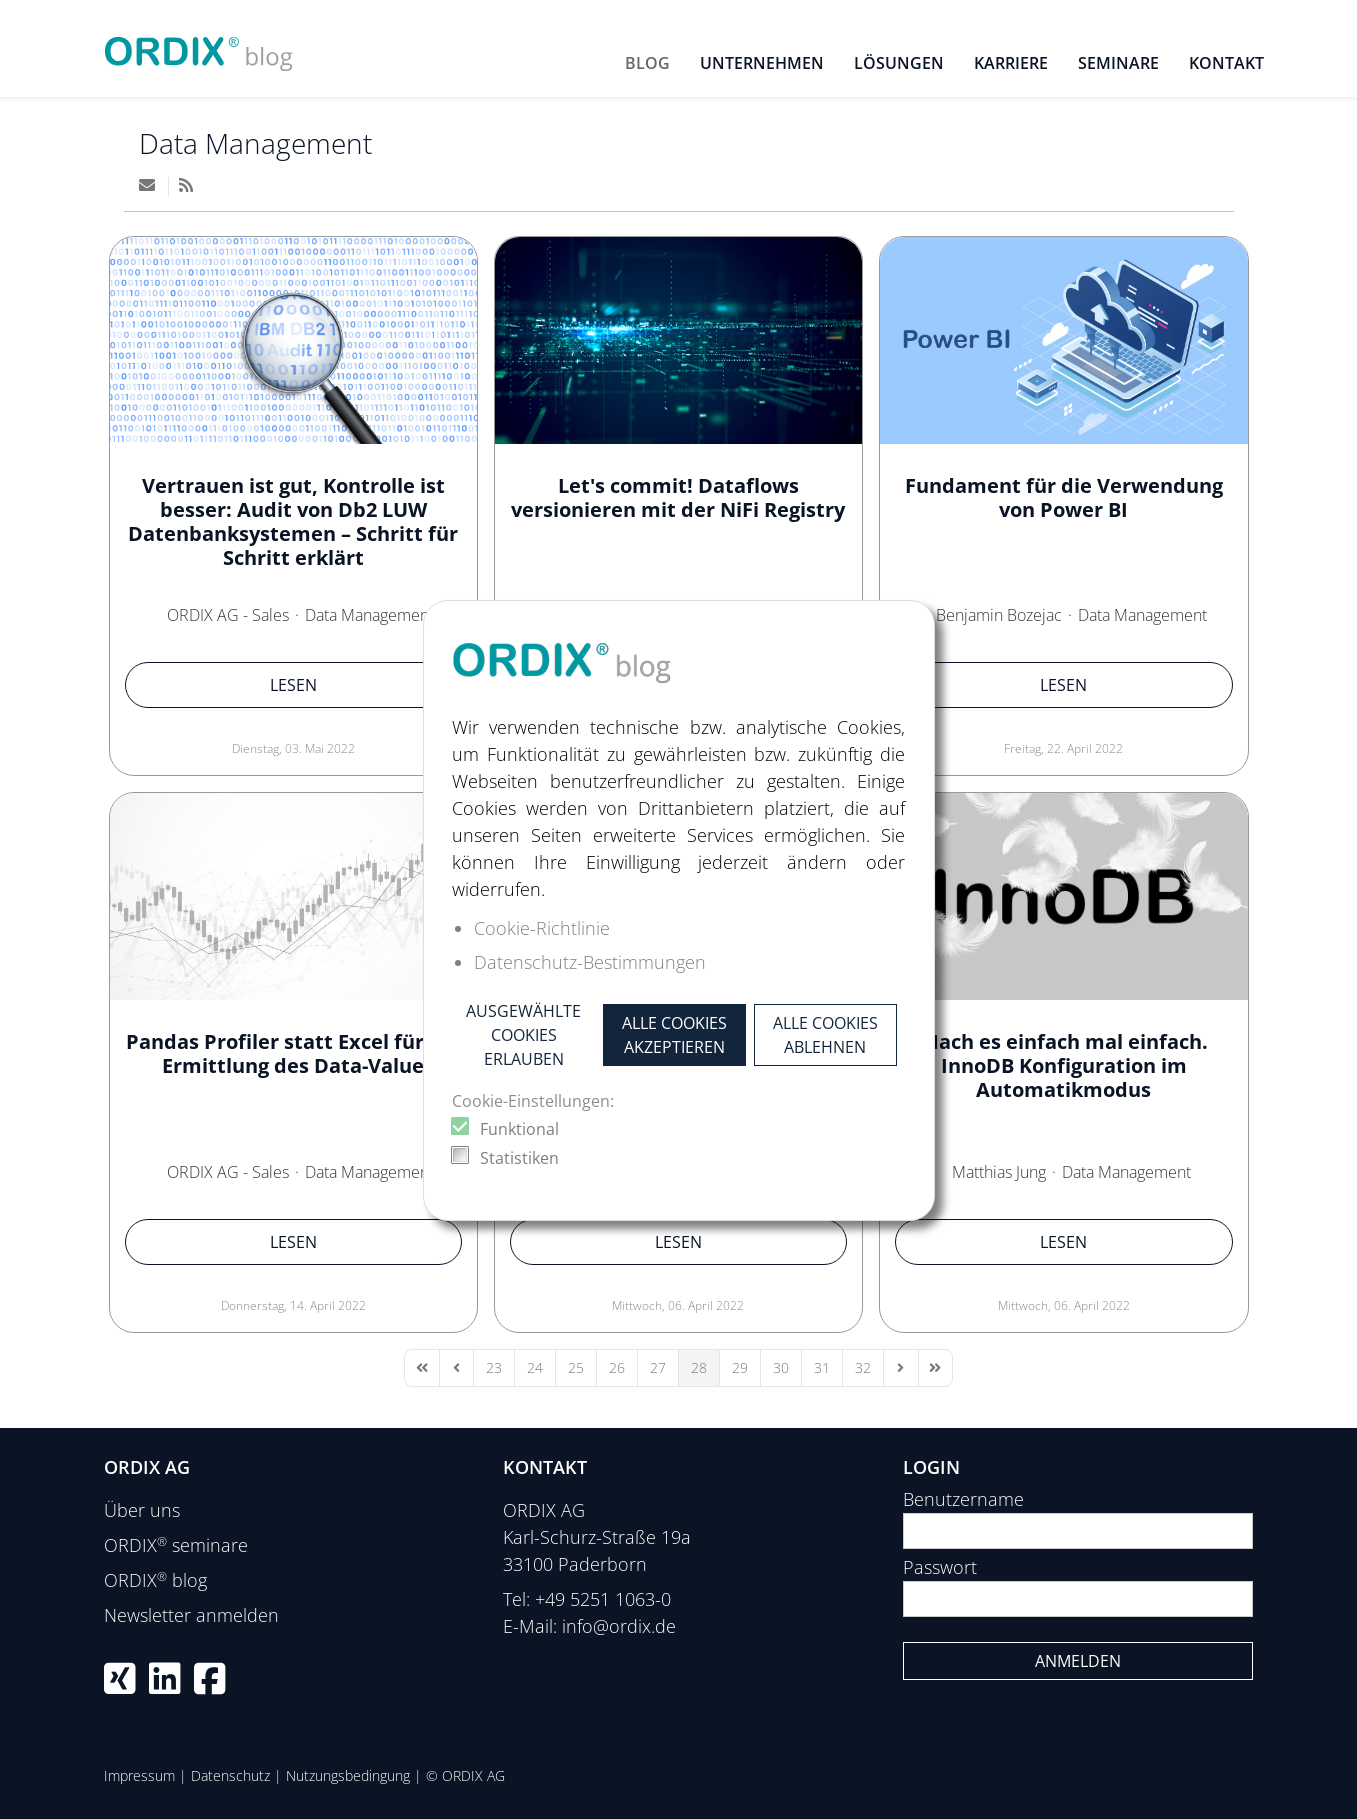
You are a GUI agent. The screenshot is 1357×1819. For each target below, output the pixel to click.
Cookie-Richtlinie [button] (542, 928)
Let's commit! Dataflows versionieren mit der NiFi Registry (678, 497)
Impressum (139, 1775)
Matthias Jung (999, 1172)
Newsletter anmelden (191, 1615)
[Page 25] (576, 1368)
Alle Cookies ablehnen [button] (825, 1035)
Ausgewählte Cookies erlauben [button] (523, 1035)
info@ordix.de (619, 1626)
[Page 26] (617, 1368)
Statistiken (519, 1158)
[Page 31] (822, 1368)
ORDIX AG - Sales (228, 615)
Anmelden (1078, 1661)
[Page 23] (494, 1368)
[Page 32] (863, 1368)
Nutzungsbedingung (348, 1775)
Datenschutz (230, 1775)
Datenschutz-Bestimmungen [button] (590, 962)
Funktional (519, 1129)
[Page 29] (740, 1368)
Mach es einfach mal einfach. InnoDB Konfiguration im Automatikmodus (1064, 1065)
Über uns (142, 1510)
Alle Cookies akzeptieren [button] (674, 1035)
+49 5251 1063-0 (603, 1599)
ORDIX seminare (176, 1545)
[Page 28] (699, 1368)
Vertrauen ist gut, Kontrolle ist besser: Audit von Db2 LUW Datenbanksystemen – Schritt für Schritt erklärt (293, 521)
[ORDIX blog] (199, 46)
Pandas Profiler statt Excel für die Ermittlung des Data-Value (293, 1053)
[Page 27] (658, 1368)
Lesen (293, 685)
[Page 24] (535, 1368)
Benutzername (963, 1499)
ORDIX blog (155, 1580)
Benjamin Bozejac (999, 615)
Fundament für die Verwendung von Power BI (1064, 497)
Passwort (940, 1567)
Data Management (255, 143)
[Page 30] (781, 1368)
